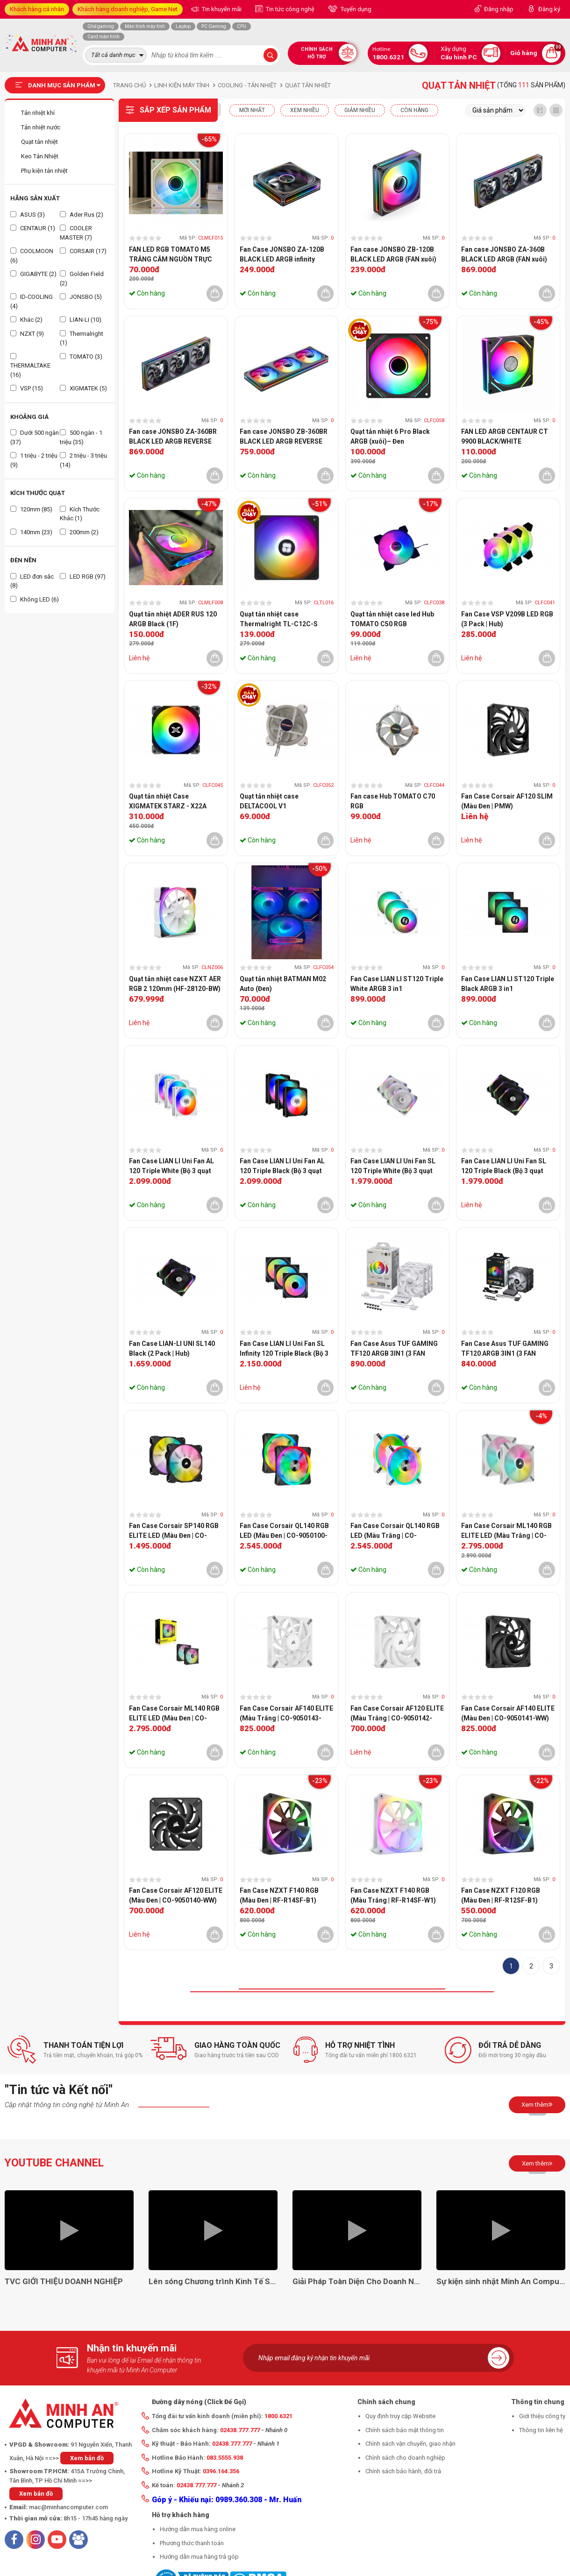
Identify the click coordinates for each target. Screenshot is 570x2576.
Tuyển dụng (355, 9)
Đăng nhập (498, 9)
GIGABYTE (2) (33, 273)
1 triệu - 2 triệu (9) (33, 460)
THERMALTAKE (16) (30, 365)
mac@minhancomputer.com (68, 2507)
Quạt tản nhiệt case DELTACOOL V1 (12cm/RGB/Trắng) (269, 802)
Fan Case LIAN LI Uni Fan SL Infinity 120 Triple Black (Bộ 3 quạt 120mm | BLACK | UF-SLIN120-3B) (284, 1349)
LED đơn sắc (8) (32, 581)
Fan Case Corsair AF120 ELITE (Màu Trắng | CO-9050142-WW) (397, 1714)
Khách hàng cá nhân (37, 9)
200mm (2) (79, 532)
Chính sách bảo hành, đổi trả (403, 2471)
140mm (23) (31, 532)
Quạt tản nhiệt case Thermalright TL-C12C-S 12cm (279, 619)
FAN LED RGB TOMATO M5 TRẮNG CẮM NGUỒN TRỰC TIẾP (170, 255)
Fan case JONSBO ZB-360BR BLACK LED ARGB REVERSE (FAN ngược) (284, 437)
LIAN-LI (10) (80, 319)
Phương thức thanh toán (192, 2543)
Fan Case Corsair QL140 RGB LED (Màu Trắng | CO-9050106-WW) (395, 1531)
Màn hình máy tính (145, 26)
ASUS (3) (27, 214)
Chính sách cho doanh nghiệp (405, 2457)
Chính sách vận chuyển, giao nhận (410, 2443)
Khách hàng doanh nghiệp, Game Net (128, 9)
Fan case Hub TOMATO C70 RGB (392, 801)
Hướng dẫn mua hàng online (197, 2529)
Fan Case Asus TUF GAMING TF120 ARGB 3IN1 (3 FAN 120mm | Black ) (505, 1349)
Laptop (183, 26)
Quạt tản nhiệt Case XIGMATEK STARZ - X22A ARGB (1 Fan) (168, 802)
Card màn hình (103, 36)
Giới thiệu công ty (542, 2416)
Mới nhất (252, 110)
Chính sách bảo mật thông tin (404, 2430)
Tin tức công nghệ (289, 9)
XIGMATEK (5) (83, 388)
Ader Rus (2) (81, 214)
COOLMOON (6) (31, 256)
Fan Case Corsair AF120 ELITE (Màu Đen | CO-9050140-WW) (175, 1895)
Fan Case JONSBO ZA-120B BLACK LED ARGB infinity (282, 254)
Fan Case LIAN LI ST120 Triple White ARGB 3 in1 (396, 983)
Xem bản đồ (87, 2458)
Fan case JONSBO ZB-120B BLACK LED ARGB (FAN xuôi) (393, 254)
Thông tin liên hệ (541, 2430)
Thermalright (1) (81, 338)
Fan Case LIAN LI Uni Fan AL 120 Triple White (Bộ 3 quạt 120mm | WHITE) (171, 1166)
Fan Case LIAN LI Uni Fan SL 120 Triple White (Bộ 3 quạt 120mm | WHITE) (392, 1166)
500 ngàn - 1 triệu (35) (81, 437)
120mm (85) (31, 509)
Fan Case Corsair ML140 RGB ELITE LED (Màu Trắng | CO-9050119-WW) (506, 1531)
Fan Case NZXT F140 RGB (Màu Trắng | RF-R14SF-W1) (393, 1895)
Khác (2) (26, 319)
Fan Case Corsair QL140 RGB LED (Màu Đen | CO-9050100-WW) (284, 1531)
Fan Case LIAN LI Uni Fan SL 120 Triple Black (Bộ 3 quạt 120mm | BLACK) (503, 1166)
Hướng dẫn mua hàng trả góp (199, 2556)
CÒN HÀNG (414, 110)
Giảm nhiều (359, 110)
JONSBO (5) (81, 296)
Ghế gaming (100, 26)
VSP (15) (26, 388)
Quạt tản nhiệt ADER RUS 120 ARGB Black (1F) (173, 619)
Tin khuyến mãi (221, 9)
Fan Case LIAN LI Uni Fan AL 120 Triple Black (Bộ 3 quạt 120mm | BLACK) (282, 1166)
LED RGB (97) (83, 576)
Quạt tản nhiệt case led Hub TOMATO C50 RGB (392, 619)
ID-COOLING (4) (31, 301)
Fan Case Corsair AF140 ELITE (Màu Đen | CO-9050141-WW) (508, 1713)
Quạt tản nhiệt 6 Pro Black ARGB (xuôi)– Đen (390, 436)
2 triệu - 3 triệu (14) (83, 460)
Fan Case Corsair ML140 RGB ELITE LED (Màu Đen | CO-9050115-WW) (174, 1714)
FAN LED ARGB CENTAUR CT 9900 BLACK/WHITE (504, 436)
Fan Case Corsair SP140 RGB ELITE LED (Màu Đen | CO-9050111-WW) (174, 1531)
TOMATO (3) (81, 356)
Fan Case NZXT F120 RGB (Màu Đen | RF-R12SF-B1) (500, 1895)
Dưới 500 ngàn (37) (34, 437)
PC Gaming (213, 26)
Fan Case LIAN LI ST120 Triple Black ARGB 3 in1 (507, 983)
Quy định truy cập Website (400, 2416)
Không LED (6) (34, 599)
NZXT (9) (27, 333)
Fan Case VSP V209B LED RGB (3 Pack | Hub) (507, 619)
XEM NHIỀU (304, 110)
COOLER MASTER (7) (76, 233)
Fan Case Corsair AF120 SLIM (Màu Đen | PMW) (507, 801)
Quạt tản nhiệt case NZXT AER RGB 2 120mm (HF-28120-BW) (175, 983)
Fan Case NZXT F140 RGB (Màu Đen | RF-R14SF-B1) (279, 1895)
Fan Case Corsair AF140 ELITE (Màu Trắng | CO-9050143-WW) (286, 1714)
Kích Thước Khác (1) (80, 514)
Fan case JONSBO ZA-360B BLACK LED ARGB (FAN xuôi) (504, 254)
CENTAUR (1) (32, 228)
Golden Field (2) (82, 278)
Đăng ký (549, 9)
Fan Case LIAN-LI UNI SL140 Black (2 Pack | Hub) (172, 1348)
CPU (241, 26)
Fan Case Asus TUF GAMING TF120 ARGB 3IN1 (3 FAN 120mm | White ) (394, 1349)
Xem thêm (537, 2104)
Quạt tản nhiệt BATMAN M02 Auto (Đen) (283, 983)
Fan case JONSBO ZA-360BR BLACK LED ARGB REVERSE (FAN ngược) (173, 437)
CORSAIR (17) (83, 251)
